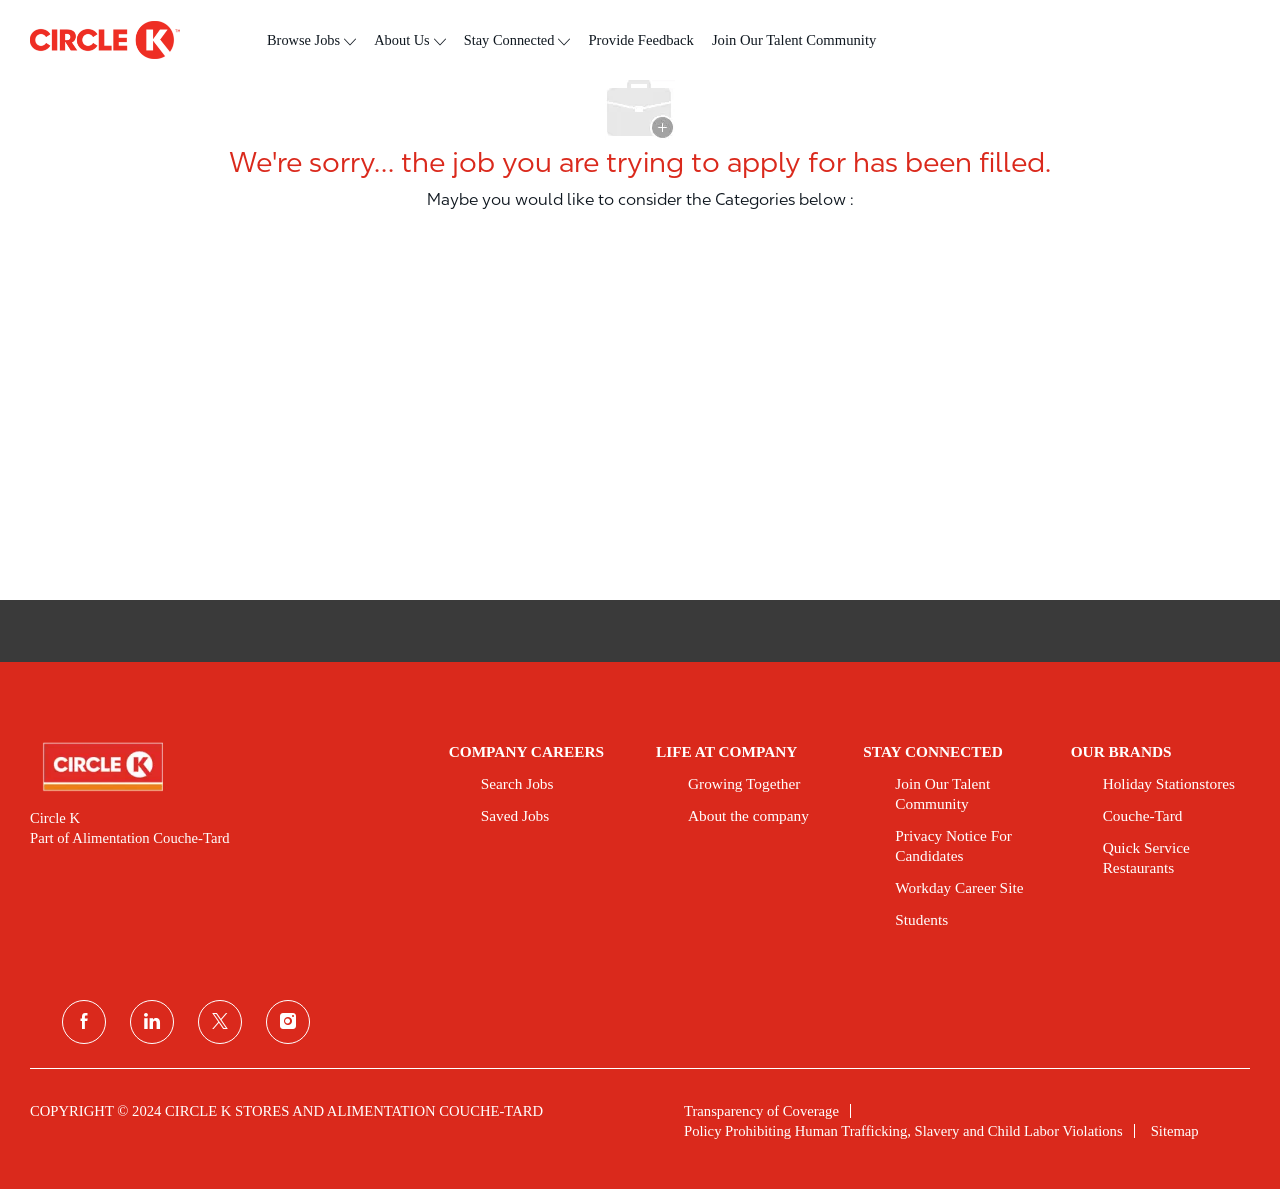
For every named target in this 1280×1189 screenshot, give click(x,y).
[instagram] (288, 1022)
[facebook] (84, 1022)
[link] (225, 767)
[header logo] (105, 40)
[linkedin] (152, 1022)
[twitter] (220, 1022)
